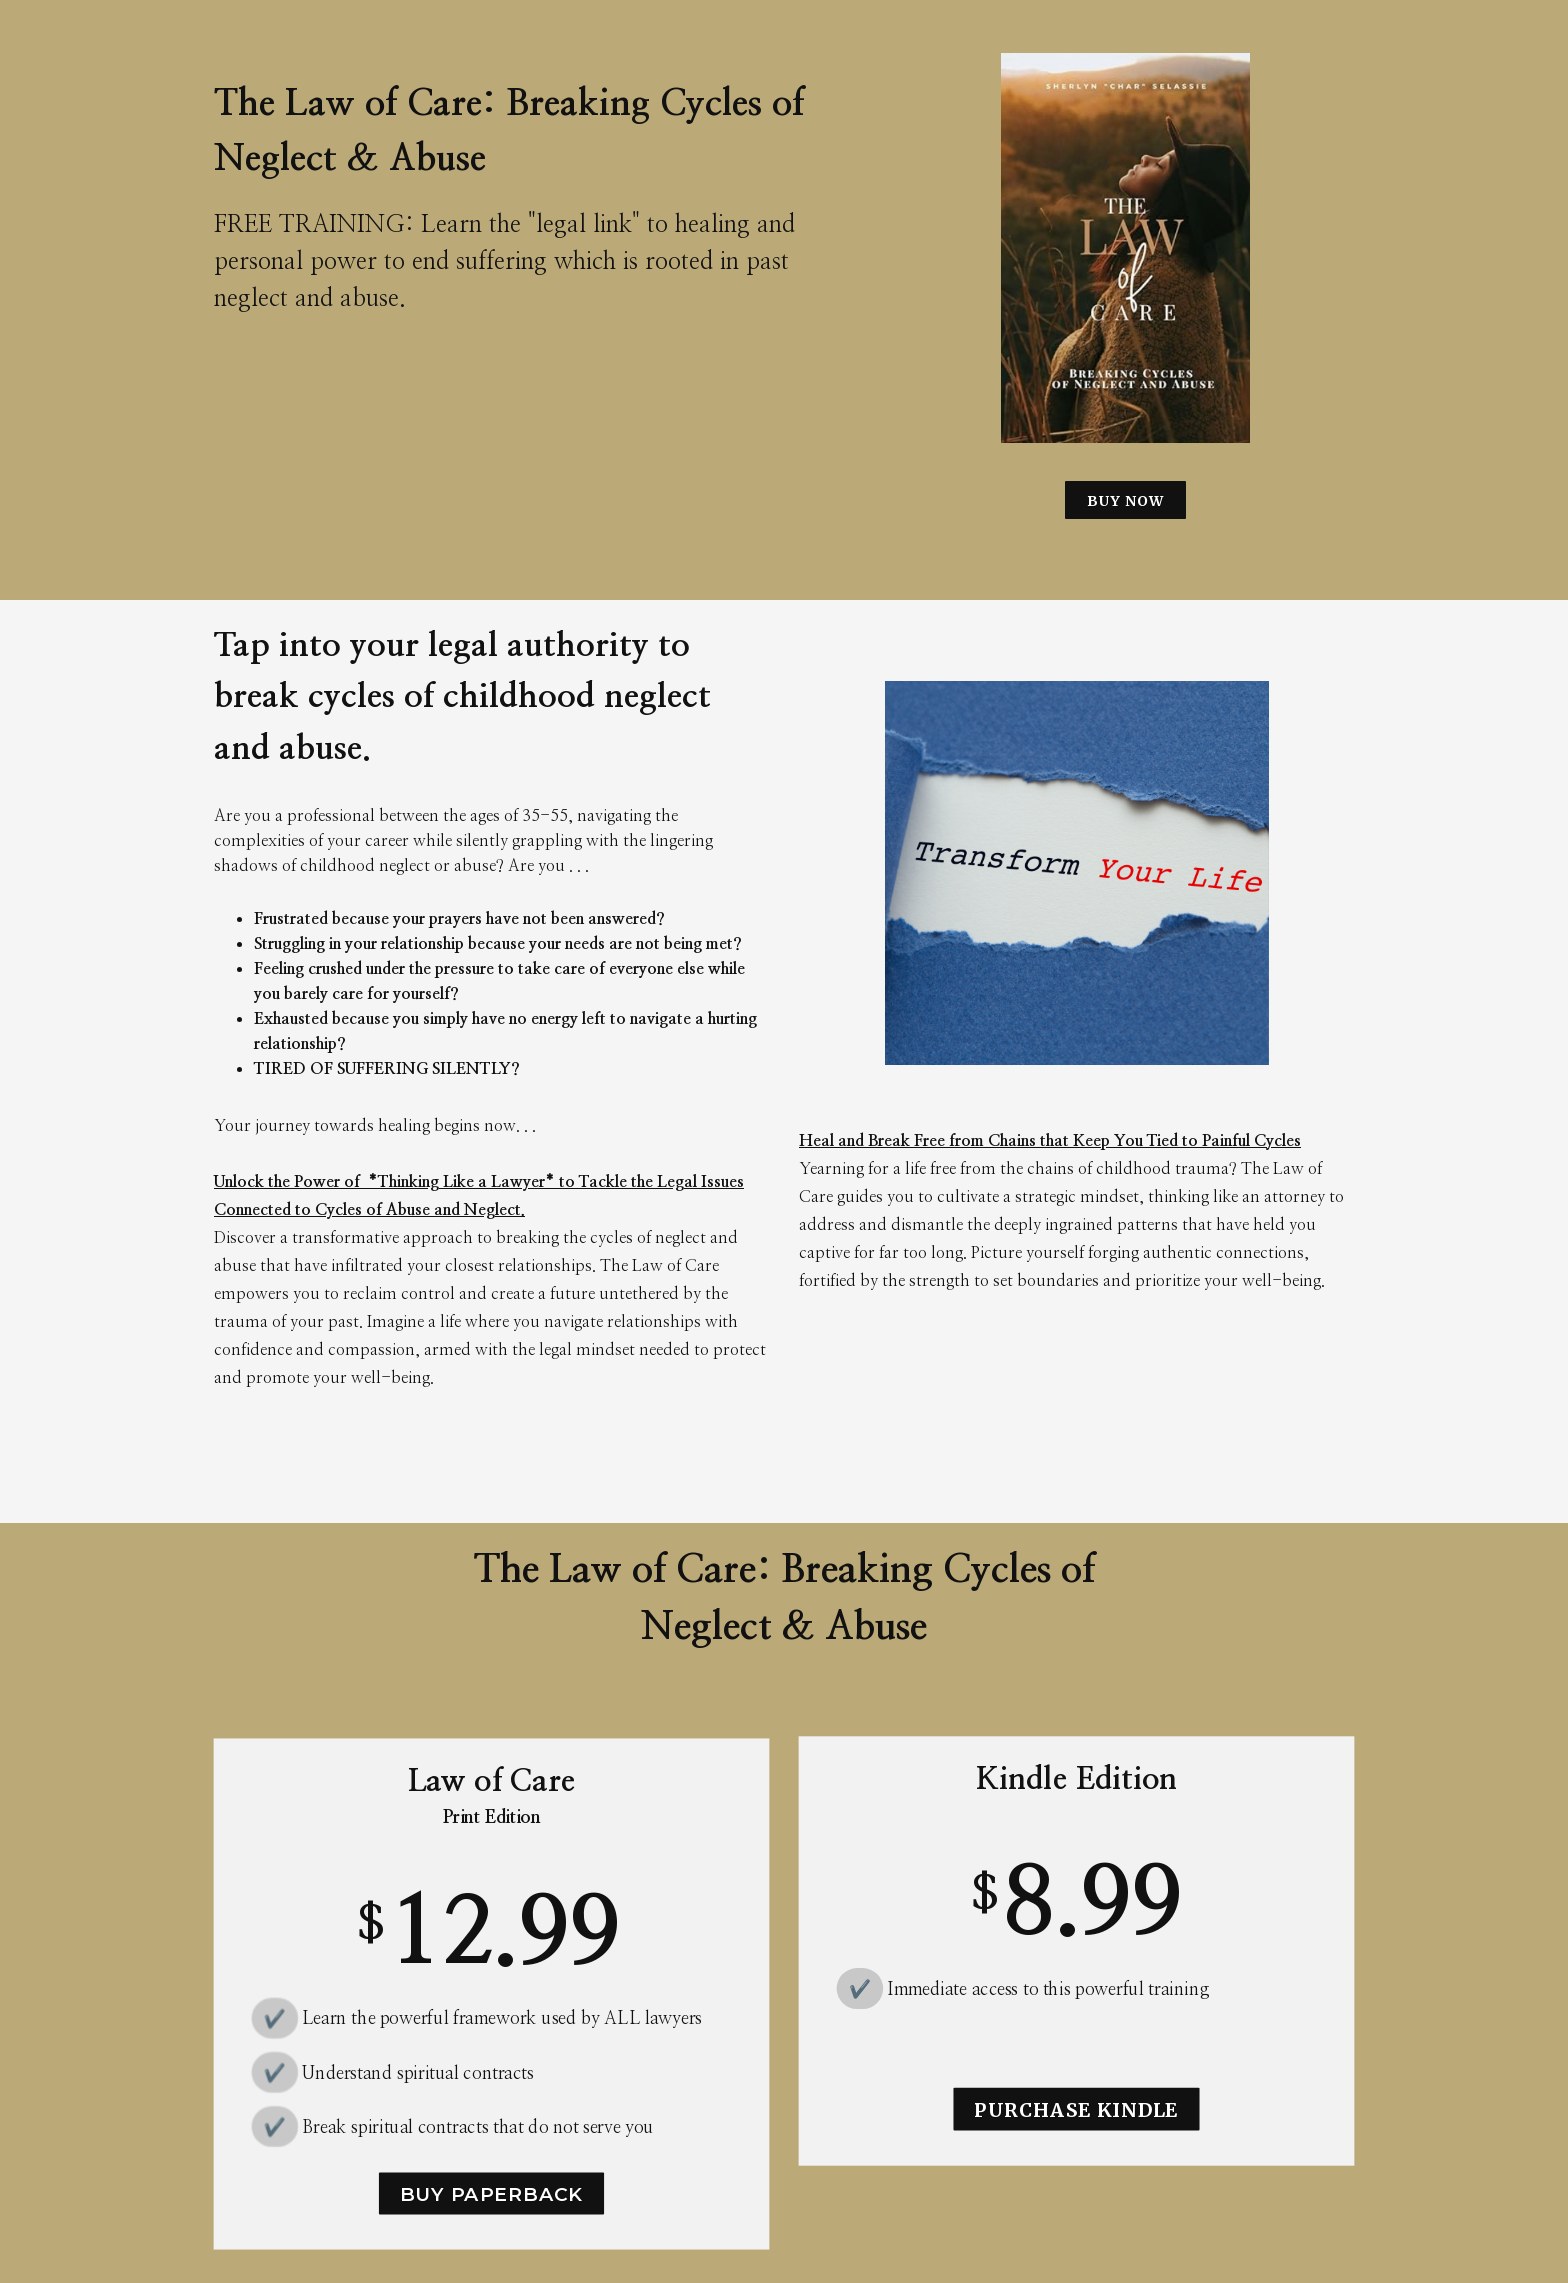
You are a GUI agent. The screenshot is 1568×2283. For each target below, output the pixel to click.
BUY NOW (1125, 501)
